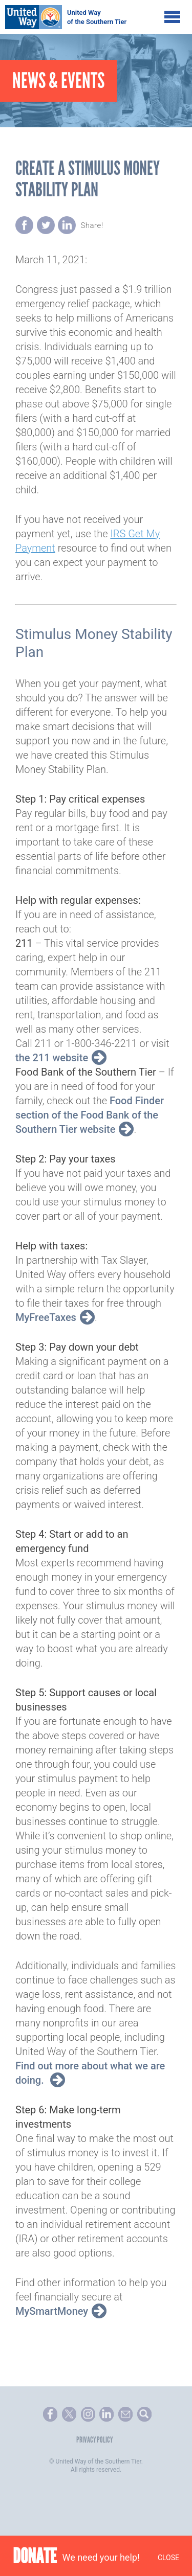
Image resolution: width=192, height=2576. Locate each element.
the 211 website (51, 1058)
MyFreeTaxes (45, 1317)
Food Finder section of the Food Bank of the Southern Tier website (89, 1115)
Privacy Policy (94, 2440)
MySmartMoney (51, 2311)
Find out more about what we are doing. (90, 2073)
